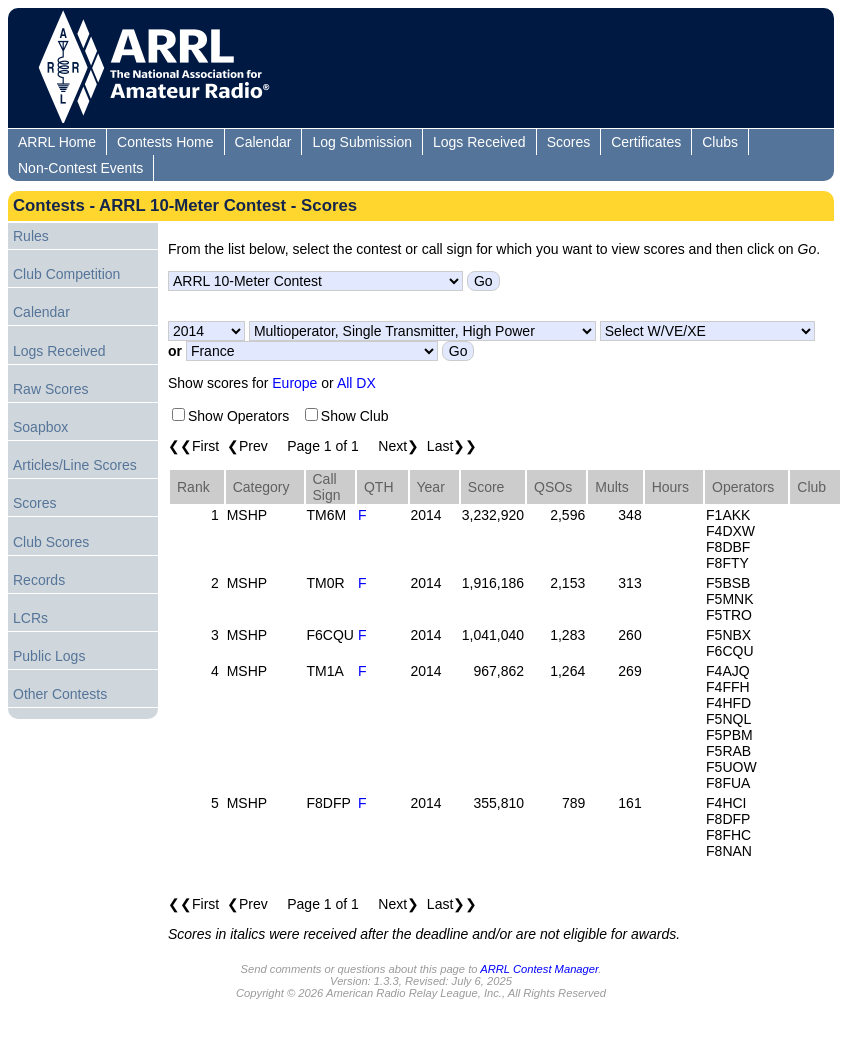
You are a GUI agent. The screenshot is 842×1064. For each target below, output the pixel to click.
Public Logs (49, 656)
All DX (356, 383)
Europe (294, 383)
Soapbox (40, 427)
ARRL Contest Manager (539, 969)
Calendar (263, 142)
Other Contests (60, 694)
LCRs (30, 618)
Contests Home (165, 142)
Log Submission (362, 142)
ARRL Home (57, 142)
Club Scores (51, 542)
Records (39, 580)
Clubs (720, 142)
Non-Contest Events (80, 168)
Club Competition (66, 274)
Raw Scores (50, 389)
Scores (569, 142)
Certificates (646, 142)
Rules (31, 236)
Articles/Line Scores (75, 465)
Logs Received (479, 142)
